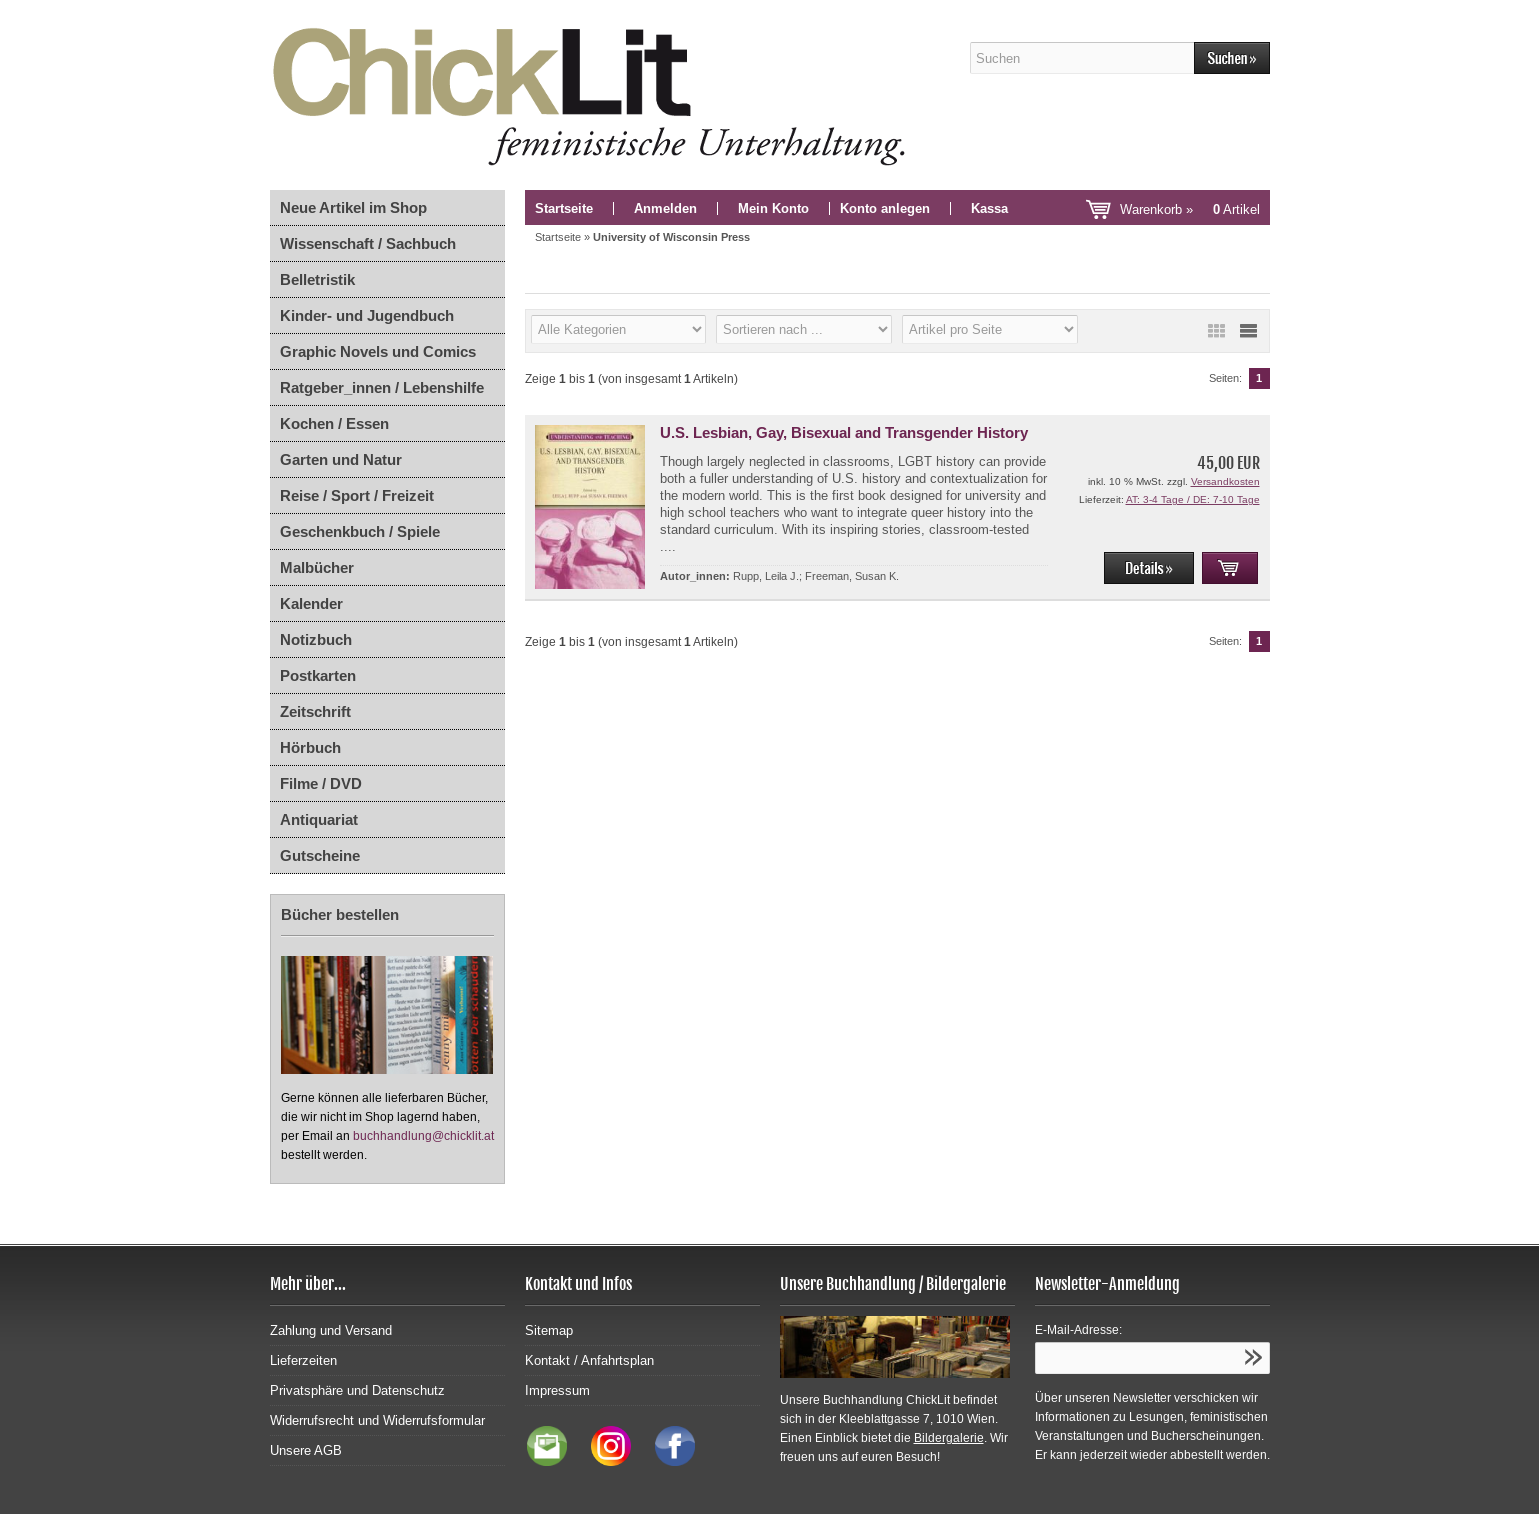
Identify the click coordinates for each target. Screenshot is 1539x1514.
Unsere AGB (306, 1450)
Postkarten (318, 675)
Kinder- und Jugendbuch (367, 315)
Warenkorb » (1190, 209)
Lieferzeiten (303, 1360)
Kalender (311, 603)
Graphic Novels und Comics (378, 351)
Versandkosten (1225, 481)
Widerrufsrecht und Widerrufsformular (377, 1420)
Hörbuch (310, 747)
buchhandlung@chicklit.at (423, 1136)
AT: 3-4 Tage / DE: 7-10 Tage (1193, 499)
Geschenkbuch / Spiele (360, 531)
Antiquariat (319, 819)
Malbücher (317, 567)
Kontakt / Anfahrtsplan (589, 1360)
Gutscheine (320, 855)
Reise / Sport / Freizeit (357, 495)
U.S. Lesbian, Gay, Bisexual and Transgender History (844, 432)
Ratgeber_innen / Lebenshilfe (382, 387)
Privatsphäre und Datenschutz (357, 1390)
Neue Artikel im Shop (353, 207)
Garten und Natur (341, 459)
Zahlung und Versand (331, 1330)
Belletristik (317, 279)
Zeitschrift (315, 711)
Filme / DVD (321, 783)
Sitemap (549, 1330)
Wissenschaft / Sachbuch (368, 243)
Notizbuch (316, 639)
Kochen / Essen (334, 423)
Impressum (557, 1390)
